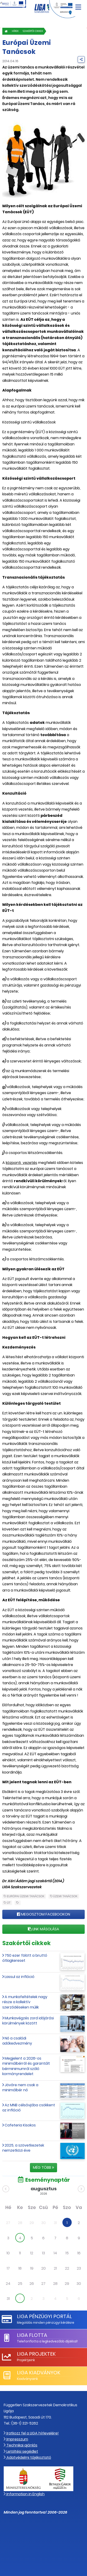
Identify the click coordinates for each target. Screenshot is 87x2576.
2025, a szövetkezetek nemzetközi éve (23, 2148)
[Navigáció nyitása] (78, 5)
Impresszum (16, 2439)
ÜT (7, 1902)
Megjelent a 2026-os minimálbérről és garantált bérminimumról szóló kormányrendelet (26, 2066)
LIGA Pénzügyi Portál (44, 2316)
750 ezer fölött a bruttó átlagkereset (24, 1958)
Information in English (24, 2494)
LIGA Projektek (36, 2353)
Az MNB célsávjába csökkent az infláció (28, 2107)
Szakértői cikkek (33, 31)
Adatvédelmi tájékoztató (27, 2457)
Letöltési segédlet (21, 2451)
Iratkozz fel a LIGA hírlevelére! (31, 2433)
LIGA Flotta (32, 2335)
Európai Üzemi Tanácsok (24, 1896)
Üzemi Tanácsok (64, 1896)
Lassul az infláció (19, 1976)
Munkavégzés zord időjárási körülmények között (28, 2020)
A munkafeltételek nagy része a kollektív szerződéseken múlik (24, 2002)
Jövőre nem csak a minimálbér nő (20, 2087)
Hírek (15, 31)
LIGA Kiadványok (38, 2372)
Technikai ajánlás (20, 2445)
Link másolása (43, 1929)
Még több (43, 2167)
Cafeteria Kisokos (20, 2125)
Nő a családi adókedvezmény (17, 2041)
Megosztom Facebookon (43, 1914)
